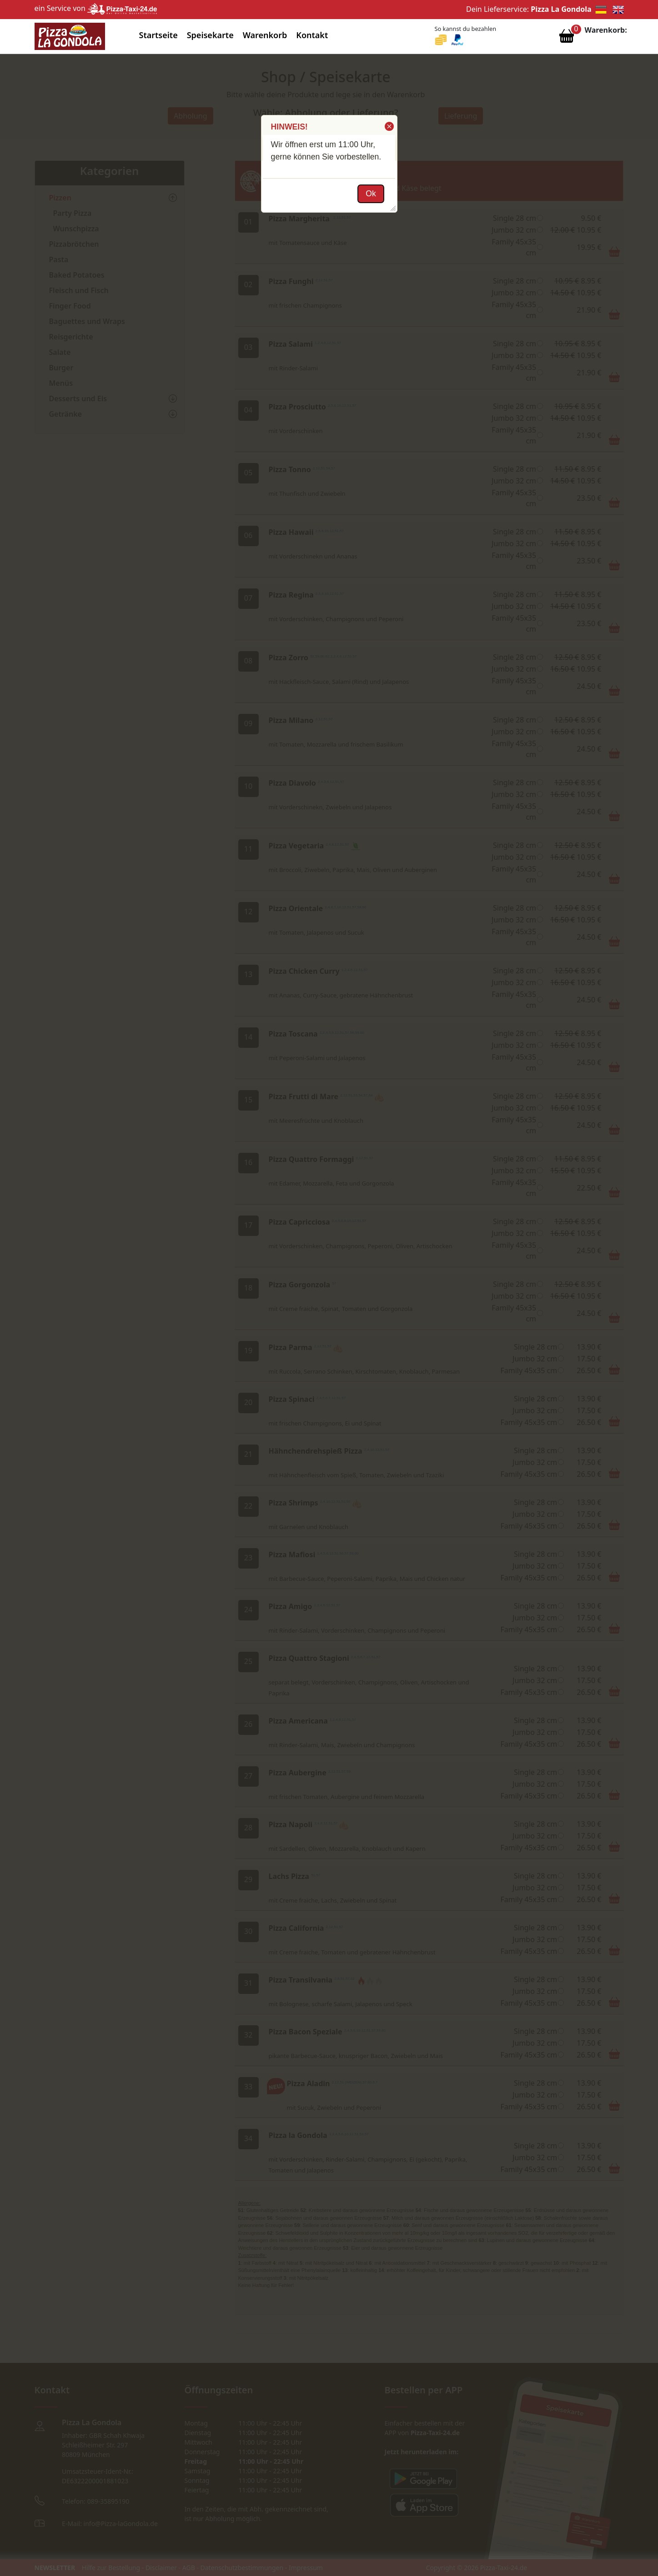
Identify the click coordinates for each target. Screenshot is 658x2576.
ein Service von (96, 8)
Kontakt (312, 35)
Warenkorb (265, 35)
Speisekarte (210, 35)
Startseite (158, 35)
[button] (388, 126)
